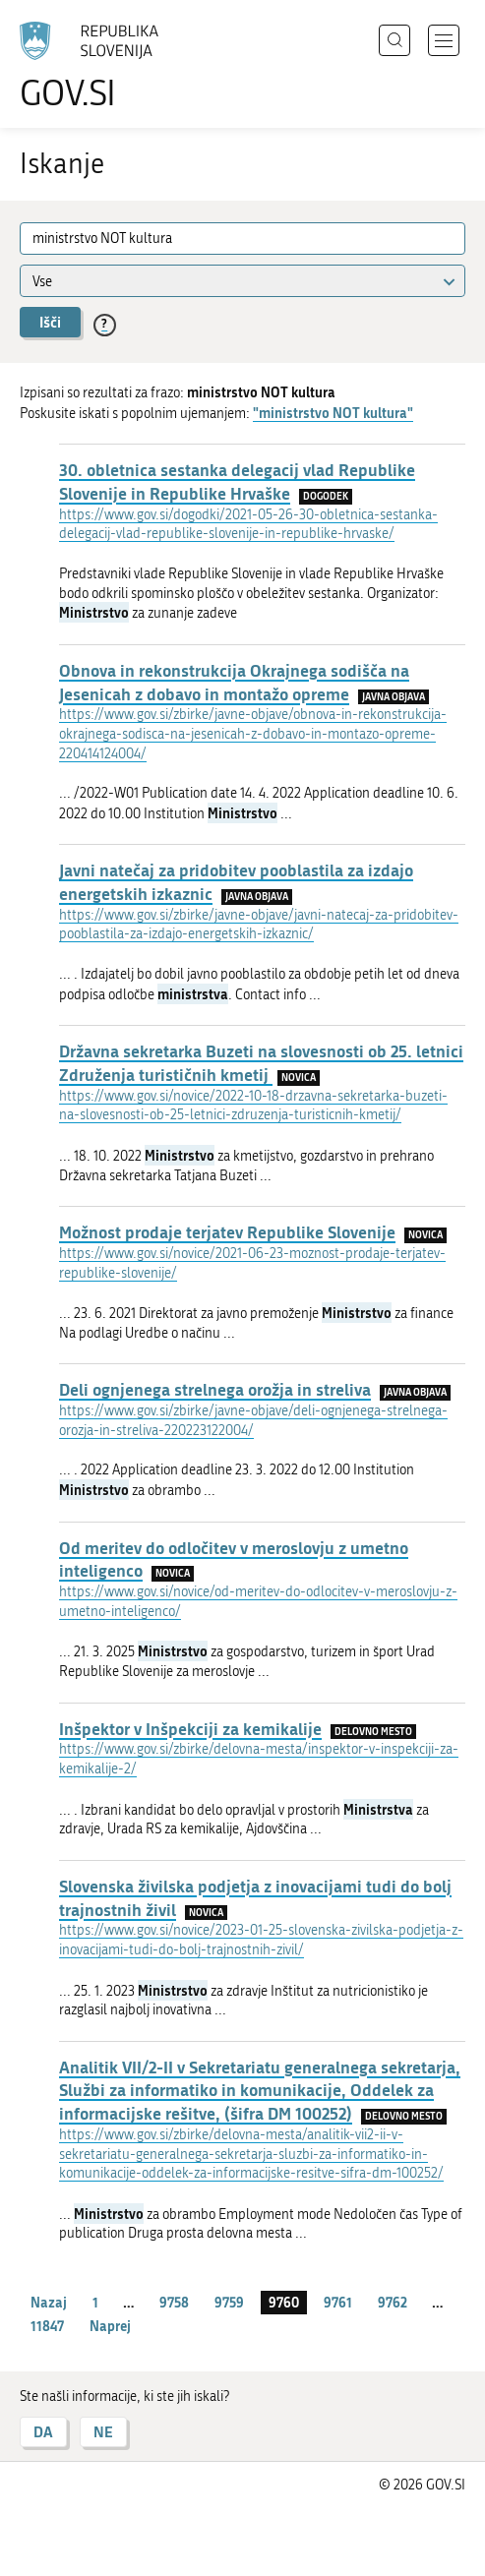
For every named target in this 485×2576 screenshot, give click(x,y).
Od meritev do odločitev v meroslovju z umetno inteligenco (233, 1559)
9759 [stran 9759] (229, 2302)
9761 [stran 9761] (338, 2302)
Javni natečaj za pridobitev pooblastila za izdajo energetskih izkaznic (236, 881)
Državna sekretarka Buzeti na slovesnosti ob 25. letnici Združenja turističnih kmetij (261, 1062)
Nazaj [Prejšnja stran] (48, 2302)
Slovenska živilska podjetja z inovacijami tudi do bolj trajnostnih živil (255, 1897)
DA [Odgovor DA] (43, 2432)
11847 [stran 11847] (47, 2325)
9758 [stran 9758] (174, 2302)
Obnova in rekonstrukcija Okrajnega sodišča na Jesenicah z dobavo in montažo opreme (234, 681)
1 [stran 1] (95, 2302)
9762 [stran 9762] (392, 2302)
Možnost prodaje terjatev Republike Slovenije (227, 1231)
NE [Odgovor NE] (103, 2432)
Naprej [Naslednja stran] (110, 2325)
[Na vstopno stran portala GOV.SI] (98, 66)
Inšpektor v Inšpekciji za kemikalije (190, 1728)
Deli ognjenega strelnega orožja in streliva (215, 1389)
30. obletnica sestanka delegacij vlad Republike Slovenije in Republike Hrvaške (237, 481)
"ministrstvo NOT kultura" (333, 412)
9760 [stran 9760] (284, 2302)
